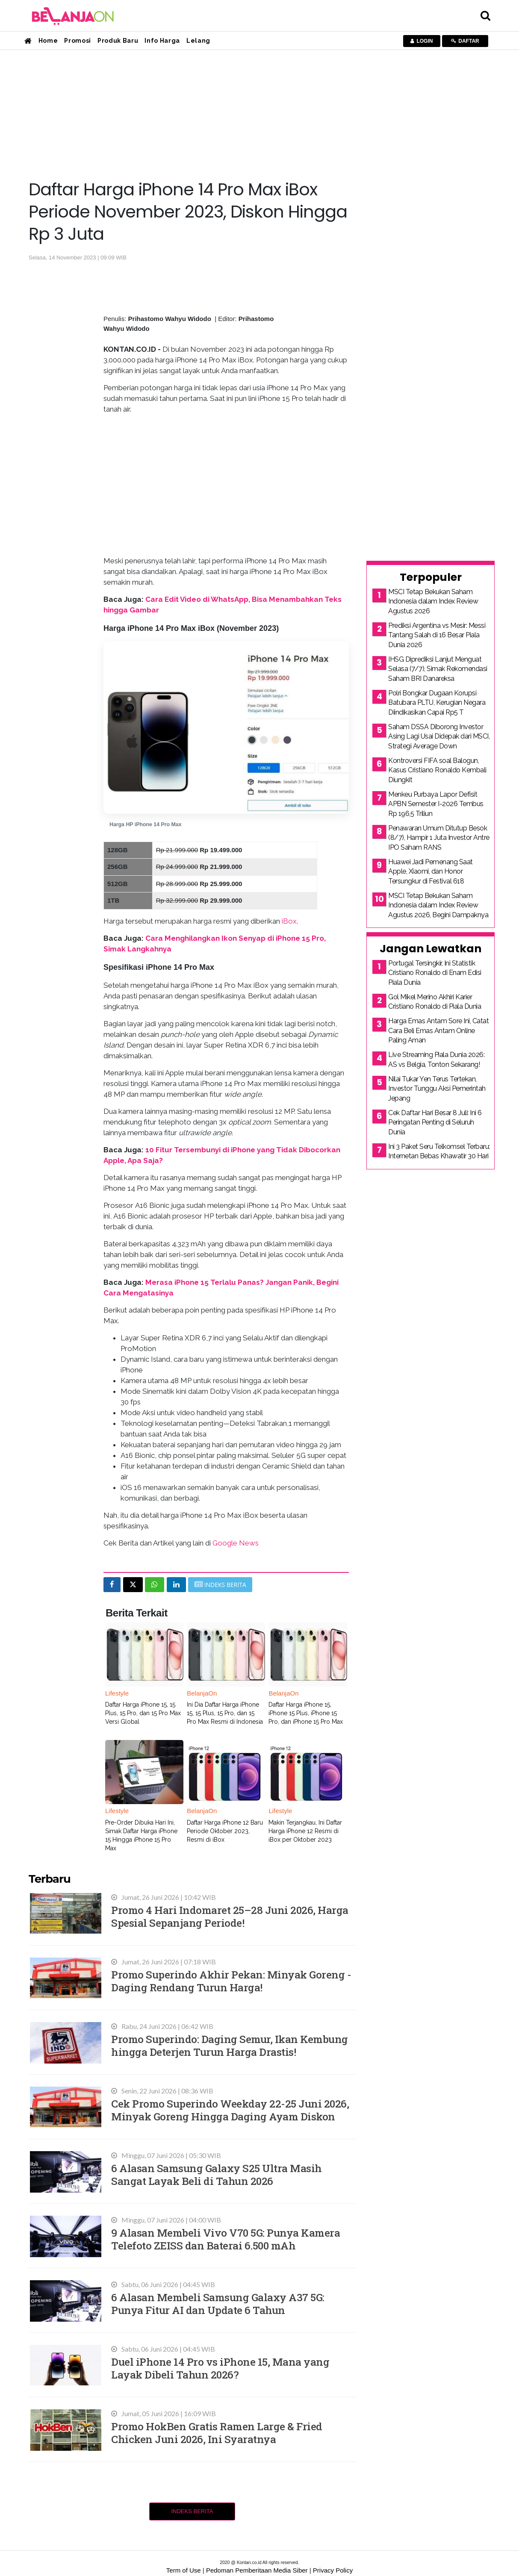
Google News (235, 1543)
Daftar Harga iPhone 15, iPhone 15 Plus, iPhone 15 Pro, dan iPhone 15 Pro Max (305, 1713)
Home (48, 40)
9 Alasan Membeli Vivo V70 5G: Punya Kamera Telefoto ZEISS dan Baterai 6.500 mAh (225, 2239)
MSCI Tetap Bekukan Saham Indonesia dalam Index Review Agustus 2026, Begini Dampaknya (438, 905)
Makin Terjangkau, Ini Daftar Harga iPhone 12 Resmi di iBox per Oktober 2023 (305, 1831)
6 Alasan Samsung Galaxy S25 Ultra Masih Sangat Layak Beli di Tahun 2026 (216, 2174)
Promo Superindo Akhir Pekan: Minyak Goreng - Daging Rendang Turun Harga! (231, 1980)
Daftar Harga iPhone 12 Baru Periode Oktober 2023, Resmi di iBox (225, 1831)
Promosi (77, 40)
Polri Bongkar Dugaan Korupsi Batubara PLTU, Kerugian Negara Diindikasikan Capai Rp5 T (436, 702)
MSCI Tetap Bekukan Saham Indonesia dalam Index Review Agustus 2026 (433, 601)
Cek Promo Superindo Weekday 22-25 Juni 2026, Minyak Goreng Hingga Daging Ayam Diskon (230, 2109)
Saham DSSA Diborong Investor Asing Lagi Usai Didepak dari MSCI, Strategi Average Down (439, 736)
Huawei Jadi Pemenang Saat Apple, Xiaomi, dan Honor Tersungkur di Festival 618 (430, 871)
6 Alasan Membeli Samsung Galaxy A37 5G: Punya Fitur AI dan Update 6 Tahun (217, 2303)
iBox (289, 921)
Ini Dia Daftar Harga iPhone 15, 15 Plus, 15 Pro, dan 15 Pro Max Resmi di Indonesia (225, 1713)
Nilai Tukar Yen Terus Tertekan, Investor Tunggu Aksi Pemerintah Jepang (437, 1088)
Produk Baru (117, 40)
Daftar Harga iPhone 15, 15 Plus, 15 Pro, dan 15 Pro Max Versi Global (143, 1713)
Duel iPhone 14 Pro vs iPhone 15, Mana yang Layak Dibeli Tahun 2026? (220, 2368)
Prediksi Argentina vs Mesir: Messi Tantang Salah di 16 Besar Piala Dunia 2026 (436, 635)
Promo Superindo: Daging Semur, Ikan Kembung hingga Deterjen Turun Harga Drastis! (229, 2045)
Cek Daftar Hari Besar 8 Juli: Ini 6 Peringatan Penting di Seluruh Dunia (435, 1122)
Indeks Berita (192, 2511)
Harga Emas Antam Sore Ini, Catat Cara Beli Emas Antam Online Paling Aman (438, 1030)
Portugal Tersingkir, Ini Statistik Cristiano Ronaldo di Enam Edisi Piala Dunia (434, 972)
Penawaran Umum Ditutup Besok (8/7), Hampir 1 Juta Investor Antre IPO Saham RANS (439, 837)
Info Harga (162, 40)
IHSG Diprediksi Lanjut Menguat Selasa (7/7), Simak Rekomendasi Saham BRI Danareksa (437, 669)
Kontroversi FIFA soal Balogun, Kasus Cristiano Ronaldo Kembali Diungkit (437, 770)
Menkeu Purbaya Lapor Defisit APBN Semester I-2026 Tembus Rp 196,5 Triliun (436, 804)
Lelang (198, 40)
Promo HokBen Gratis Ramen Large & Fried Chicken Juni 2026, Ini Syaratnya (216, 2432)
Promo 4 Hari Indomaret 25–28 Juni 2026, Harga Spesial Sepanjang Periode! (229, 1916)
